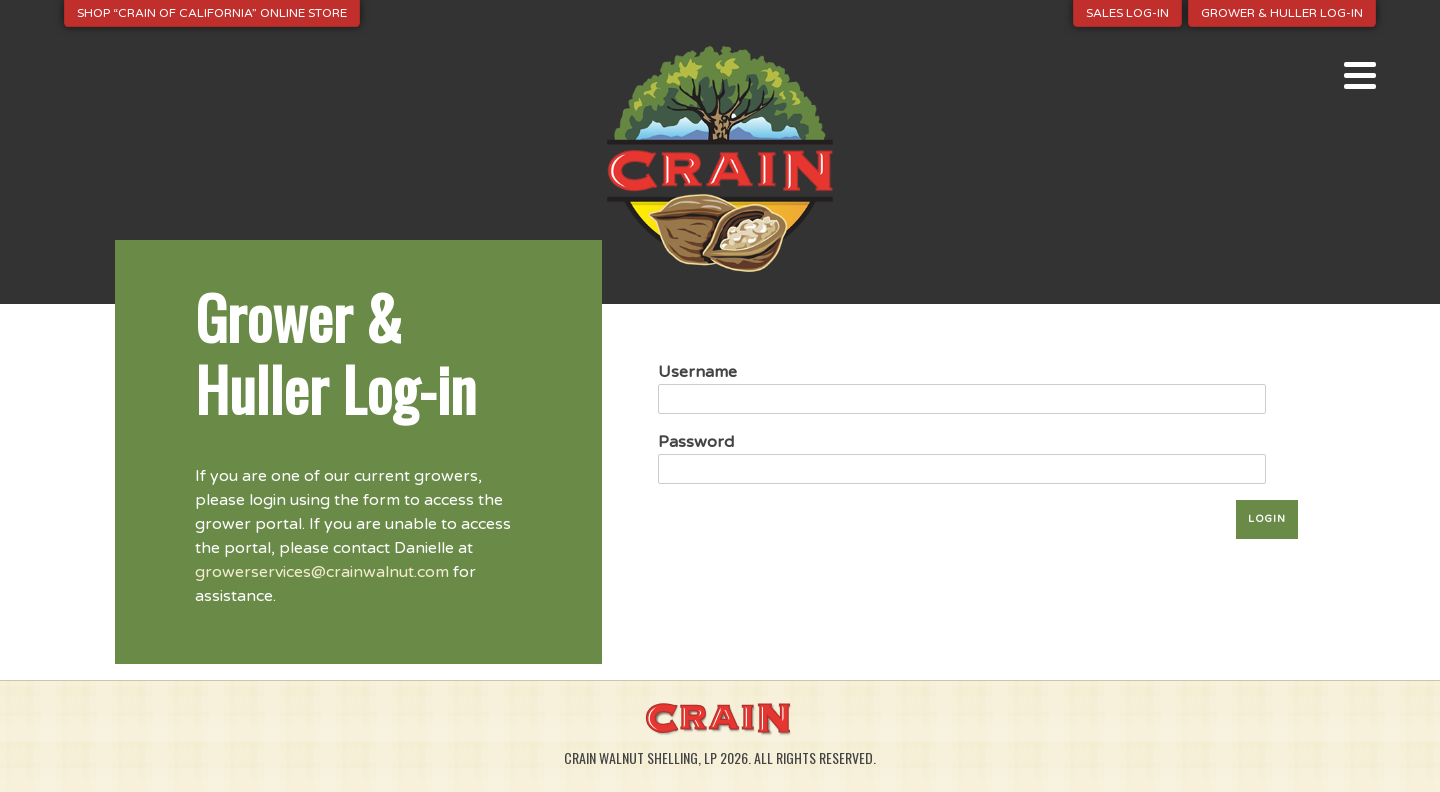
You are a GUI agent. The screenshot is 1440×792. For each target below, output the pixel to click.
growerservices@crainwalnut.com (322, 572)
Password (696, 442)
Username (697, 372)
